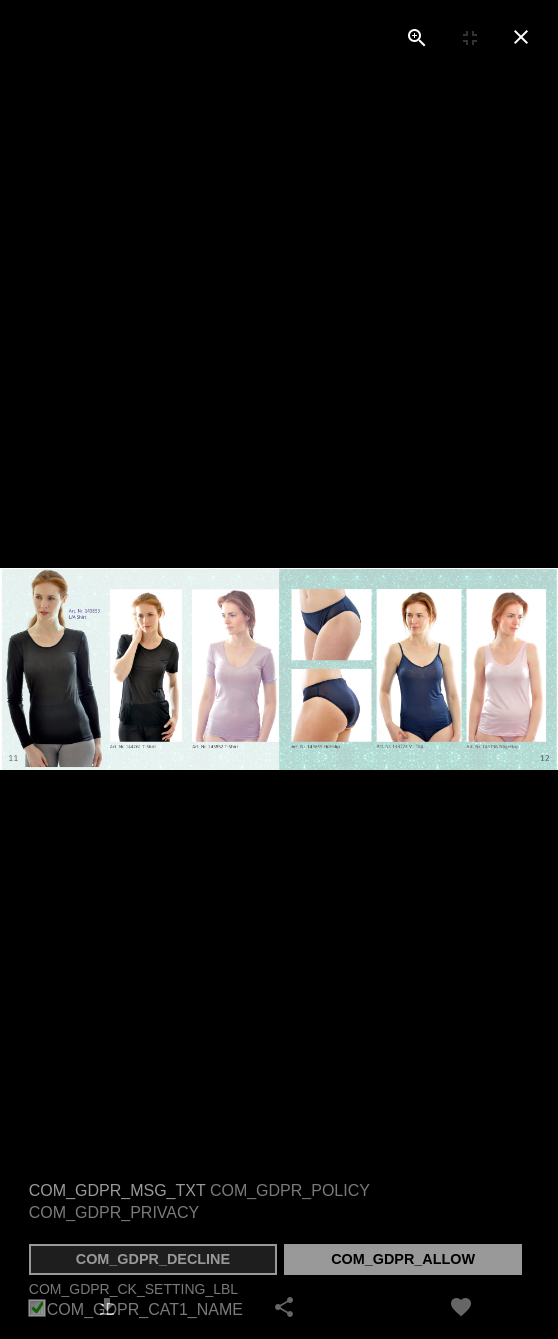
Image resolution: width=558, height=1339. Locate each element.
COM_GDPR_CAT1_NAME (145, 1310)
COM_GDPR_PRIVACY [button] (114, 1212)
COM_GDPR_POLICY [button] (290, 1190)
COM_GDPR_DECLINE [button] (153, 1259)
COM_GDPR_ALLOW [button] (403, 1259)
